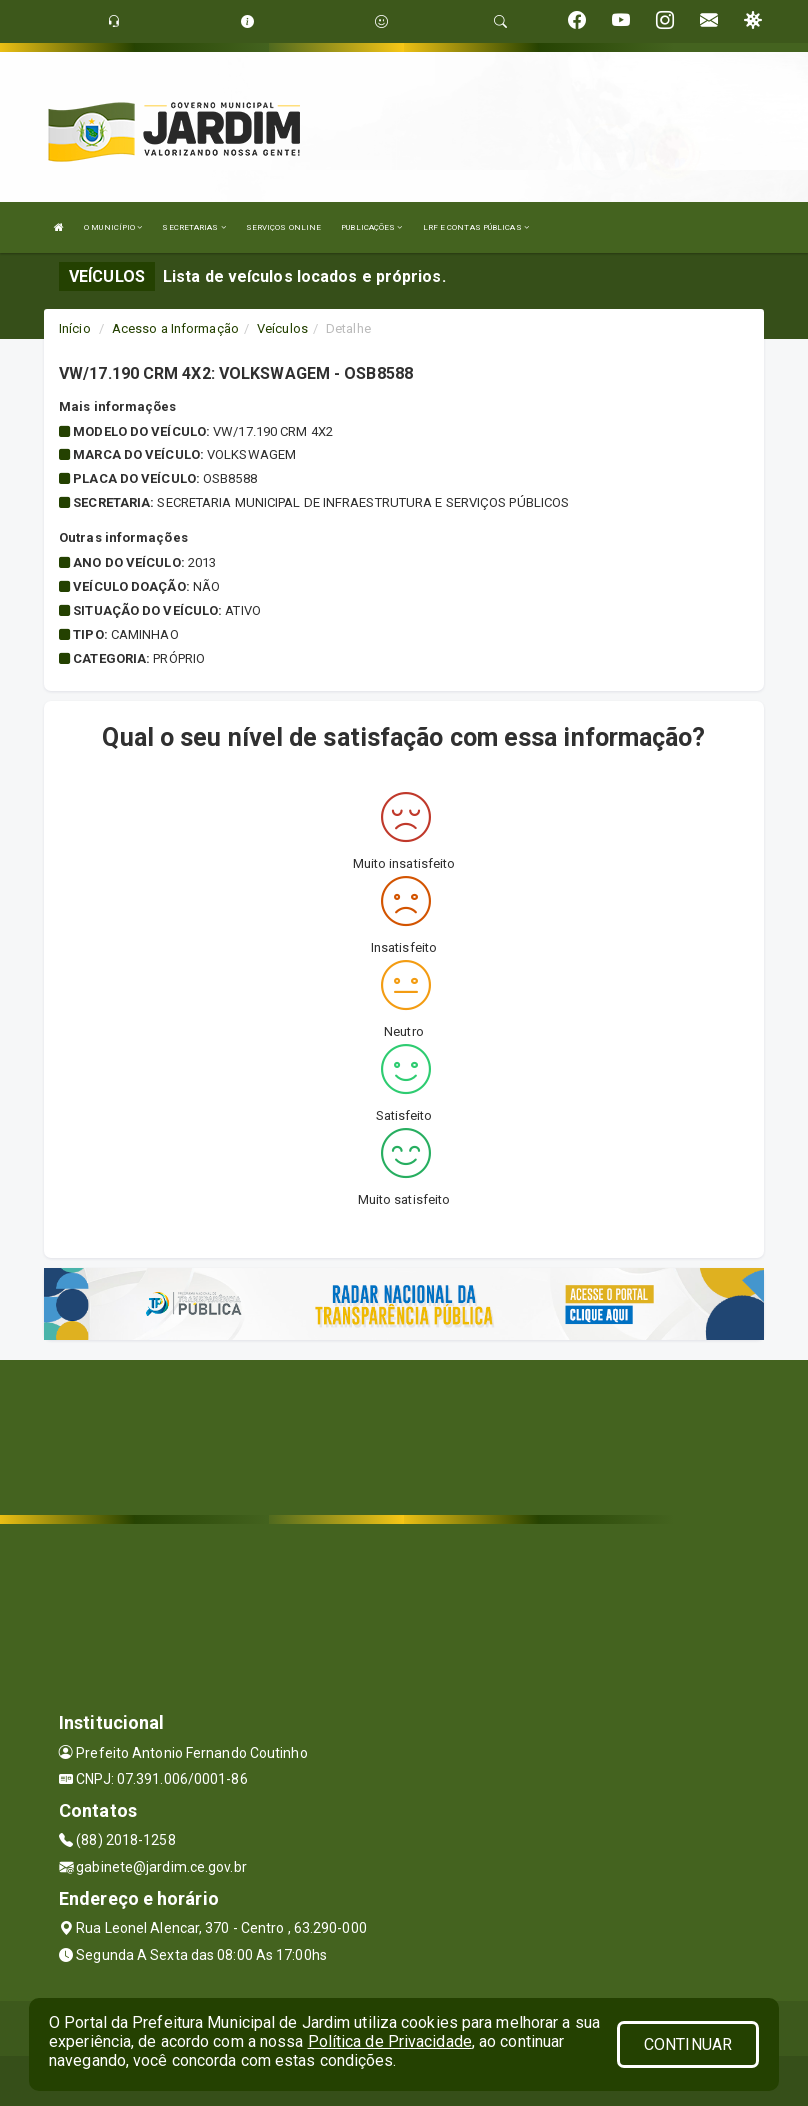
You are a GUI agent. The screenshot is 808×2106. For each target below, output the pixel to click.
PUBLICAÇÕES (371, 227)
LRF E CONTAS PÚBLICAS (476, 227)
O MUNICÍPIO (113, 227)
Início (75, 328)
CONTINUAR (688, 2044)
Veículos (282, 328)
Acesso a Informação (175, 328)
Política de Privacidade (390, 2041)
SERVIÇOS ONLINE (284, 227)
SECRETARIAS (193, 227)
